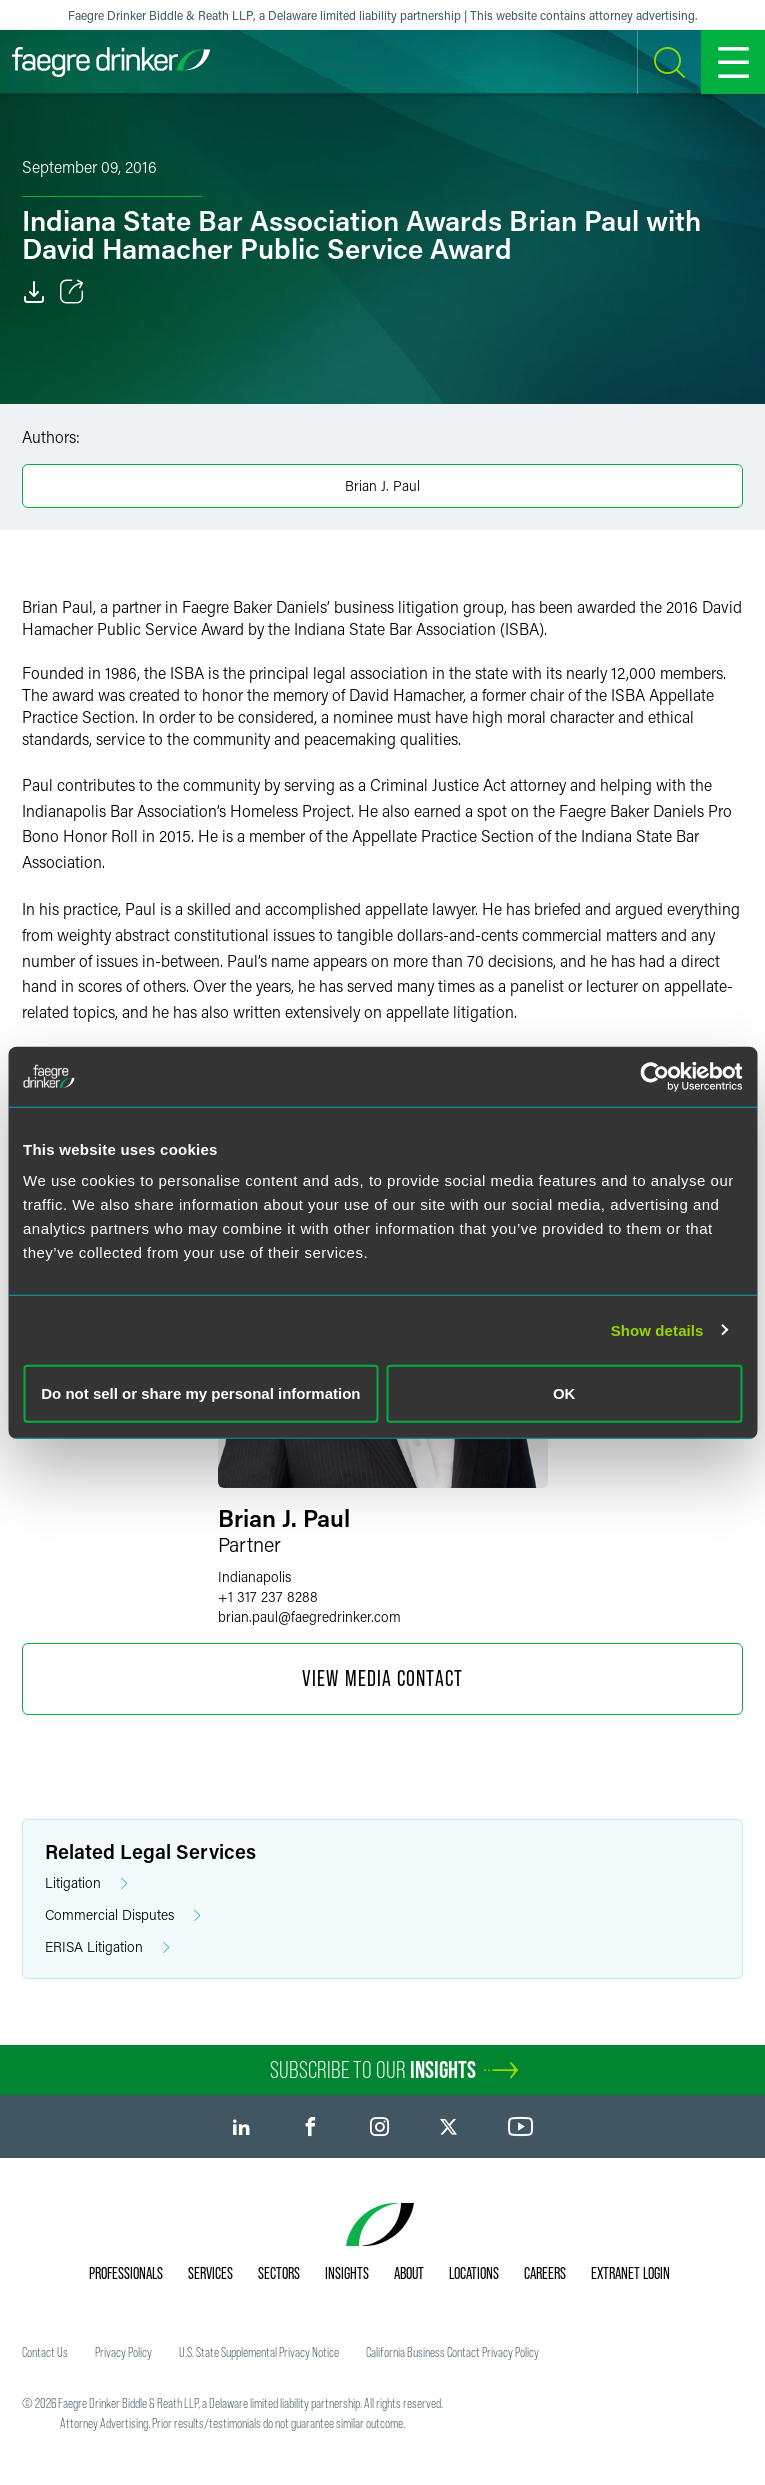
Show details (657, 1329)
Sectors (279, 2273)
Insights (347, 2273)
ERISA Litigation (107, 1947)
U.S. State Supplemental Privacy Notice (259, 2352)
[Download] (34, 292)
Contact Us (45, 2352)
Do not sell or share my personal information (200, 1393)
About (409, 2273)
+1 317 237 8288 (268, 1596)
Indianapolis (254, 1576)
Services (210, 2273)
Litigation (86, 1883)
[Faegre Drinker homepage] (111, 62)
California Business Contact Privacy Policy (452, 2352)
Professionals (126, 2273)
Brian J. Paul (382, 485)
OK (564, 1393)
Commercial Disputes (123, 1915)
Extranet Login (630, 2273)
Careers (545, 2273)
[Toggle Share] (72, 292)
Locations (474, 2273)
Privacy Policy (123, 2352)
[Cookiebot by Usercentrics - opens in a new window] (654, 1076)
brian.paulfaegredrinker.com (309, 1616)
